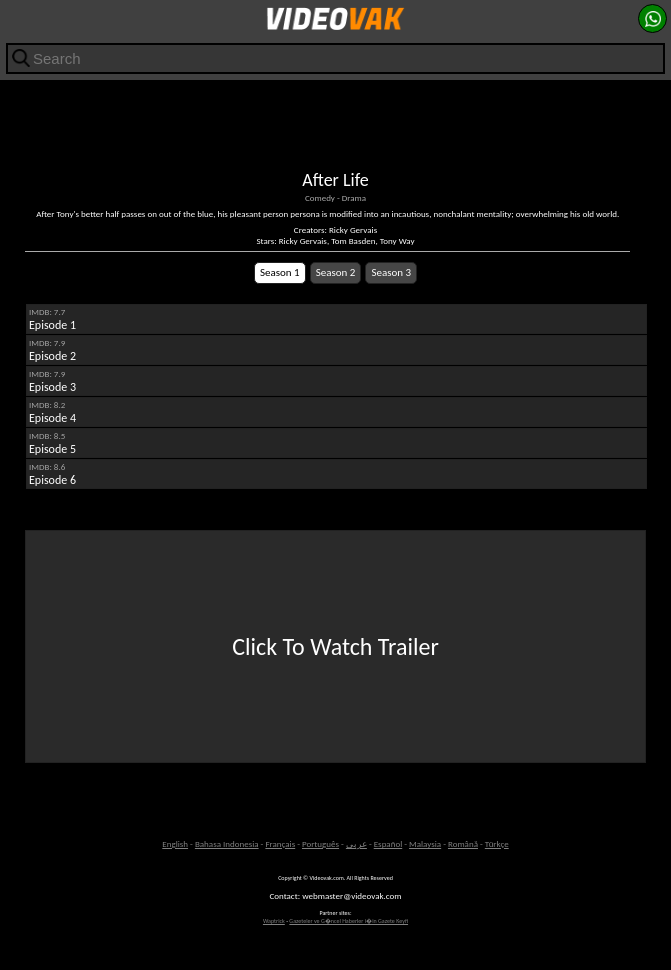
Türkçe (497, 843)
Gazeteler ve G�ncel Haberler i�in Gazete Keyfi (348, 921)
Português (320, 843)
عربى (356, 843)
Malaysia (425, 843)
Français (280, 843)
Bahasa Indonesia (227, 843)
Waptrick (274, 921)
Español (388, 843)
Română (463, 843)
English (175, 843)
